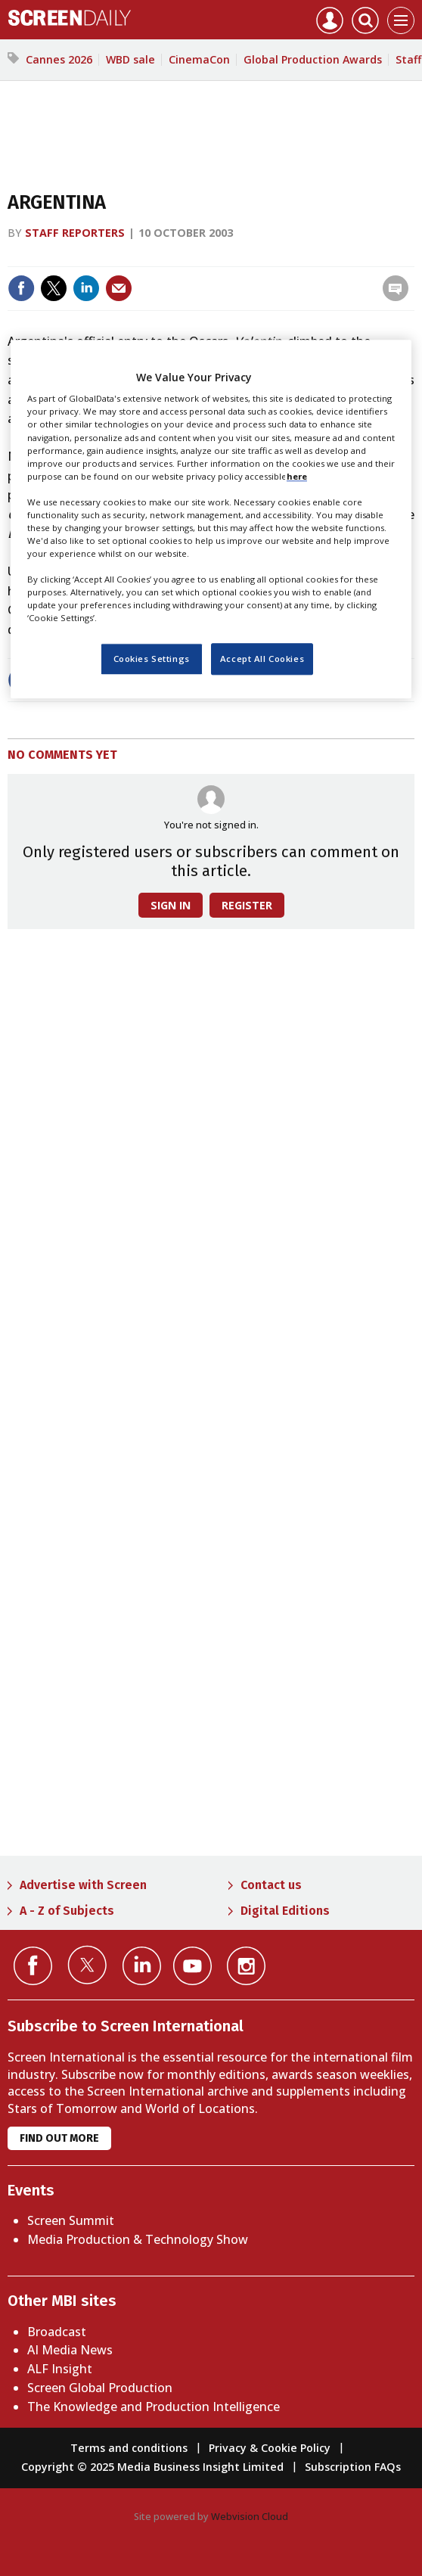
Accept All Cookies (262, 659)
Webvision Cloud (249, 2516)
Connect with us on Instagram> (246, 1966)
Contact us (271, 1885)
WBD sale (130, 59)
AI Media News (70, 2349)
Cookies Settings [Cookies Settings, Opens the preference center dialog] (151, 659)
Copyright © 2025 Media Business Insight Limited (152, 2466)
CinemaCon (199, 59)
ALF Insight (59, 2368)
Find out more (59, 2138)
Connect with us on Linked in (142, 1966)
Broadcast (56, 2331)
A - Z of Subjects (67, 1910)
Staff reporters (75, 232)
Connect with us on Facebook (33, 1966)
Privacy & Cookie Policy (269, 2448)
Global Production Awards (313, 59)
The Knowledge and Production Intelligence (153, 2406)
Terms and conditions (129, 2448)
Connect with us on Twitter (87, 1964)
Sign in (170, 905)
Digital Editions (285, 1910)
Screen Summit (70, 2220)
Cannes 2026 (59, 59)
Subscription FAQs (353, 2466)
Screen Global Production (99, 2387)
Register (247, 905)
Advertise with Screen (83, 1885)
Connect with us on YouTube (192, 1966)
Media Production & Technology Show (137, 2239)
